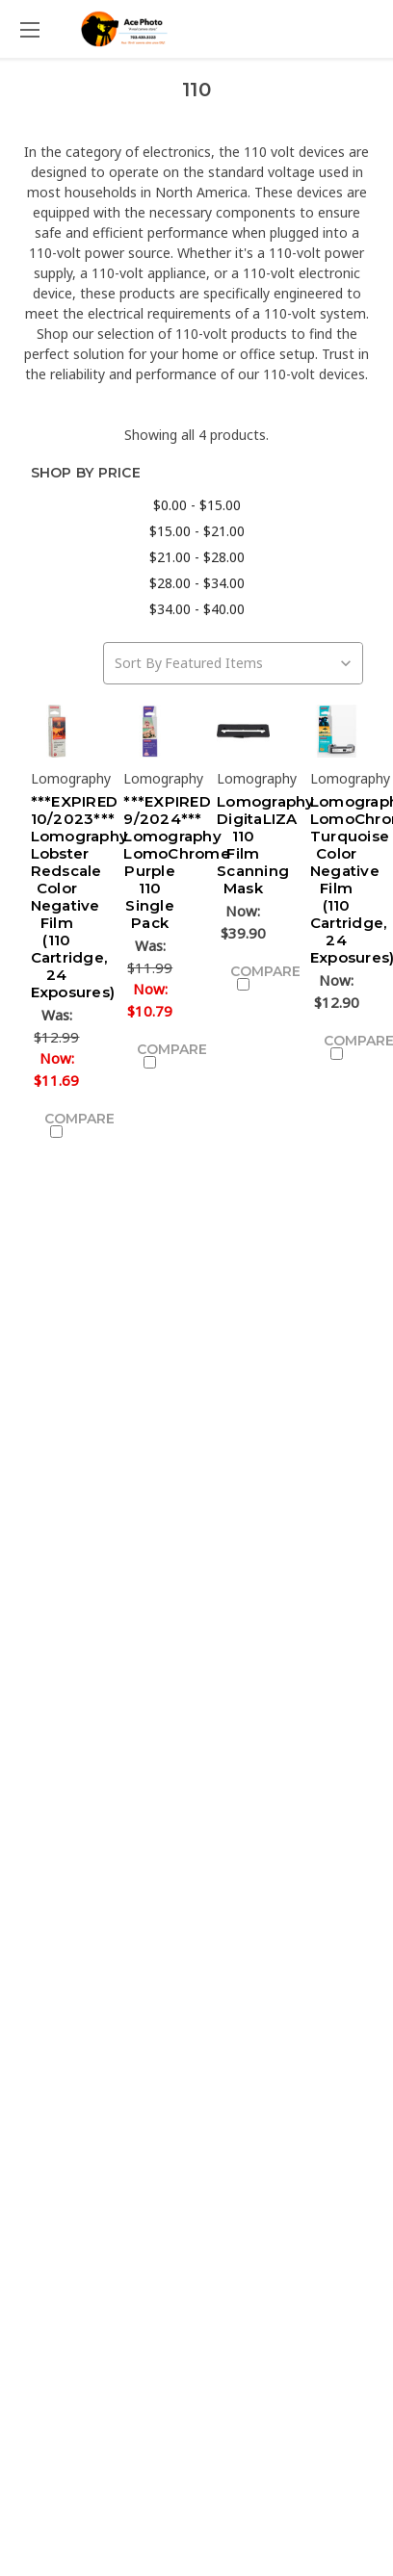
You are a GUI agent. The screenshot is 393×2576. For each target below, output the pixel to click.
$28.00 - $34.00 (197, 583)
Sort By (138, 663)
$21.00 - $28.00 (197, 557)
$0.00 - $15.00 (197, 505)
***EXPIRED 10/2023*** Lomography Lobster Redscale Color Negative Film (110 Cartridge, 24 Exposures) (80, 896)
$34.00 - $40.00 (197, 609)
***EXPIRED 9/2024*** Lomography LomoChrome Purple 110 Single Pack (176, 862)
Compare (64, 1124)
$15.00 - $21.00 (197, 531)
